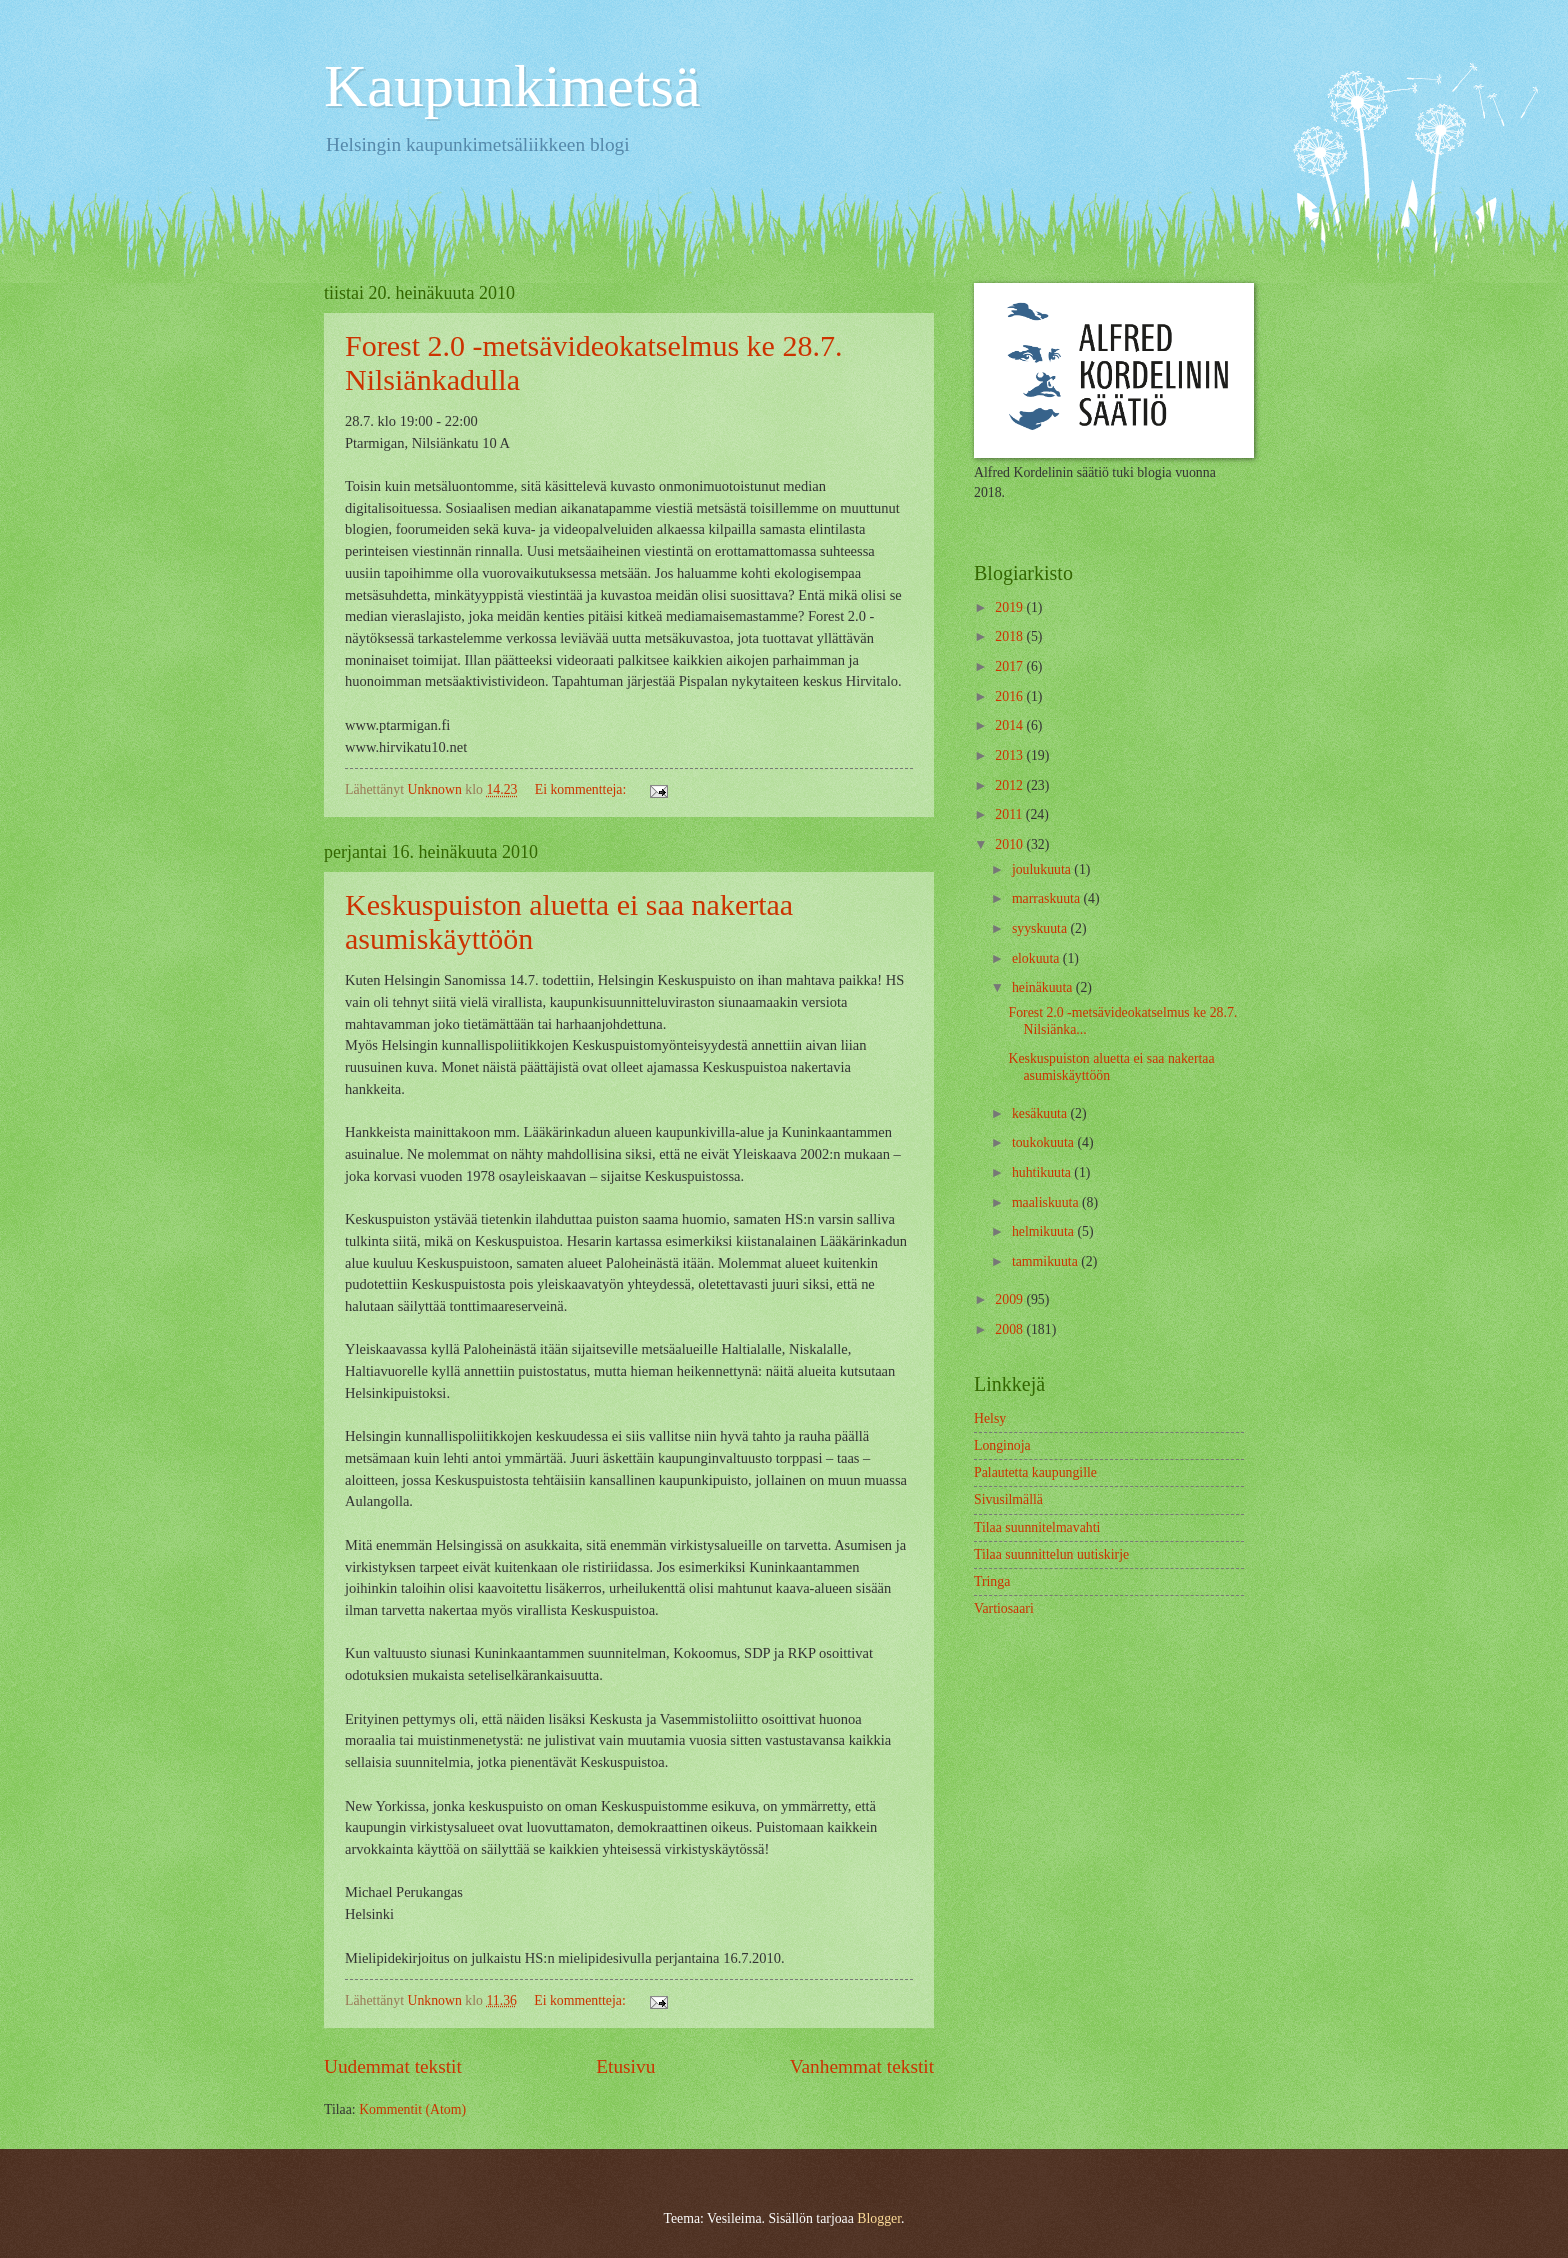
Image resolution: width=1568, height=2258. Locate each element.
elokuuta (1037, 958)
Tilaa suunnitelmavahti (1037, 1527)
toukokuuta (1045, 1142)
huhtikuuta (1043, 1172)
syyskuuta (1041, 928)
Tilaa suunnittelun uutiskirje (1051, 1554)
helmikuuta (1045, 1231)
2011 (1010, 814)
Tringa (992, 1581)
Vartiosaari (1004, 1608)
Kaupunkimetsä (512, 86)
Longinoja (1002, 1445)
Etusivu (625, 2066)
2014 (1010, 725)
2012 (1010, 785)
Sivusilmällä (1008, 1499)
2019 (1010, 607)
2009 (1010, 1299)
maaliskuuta (1047, 1202)
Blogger (879, 2218)
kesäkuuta (1041, 1113)
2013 (1010, 755)
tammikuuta (1046, 1261)
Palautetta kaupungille (1035, 1472)
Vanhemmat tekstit (862, 2066)
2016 (1010, 696)
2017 (1010, 666)
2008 (1010, 1329)
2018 (1010, 636)
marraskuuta (1048, 898)
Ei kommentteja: (582, 789)
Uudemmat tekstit (393, 2066)
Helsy (990, 1418)
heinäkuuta (1044, 987)
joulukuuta (1043, 869)
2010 (1010, 844)
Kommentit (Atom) (412, 2109)
